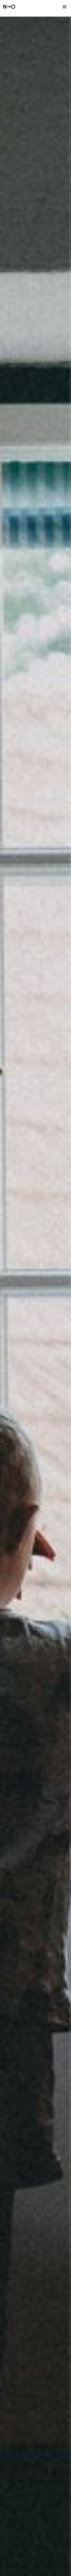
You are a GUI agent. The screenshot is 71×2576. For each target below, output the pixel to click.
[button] (64, 6)
